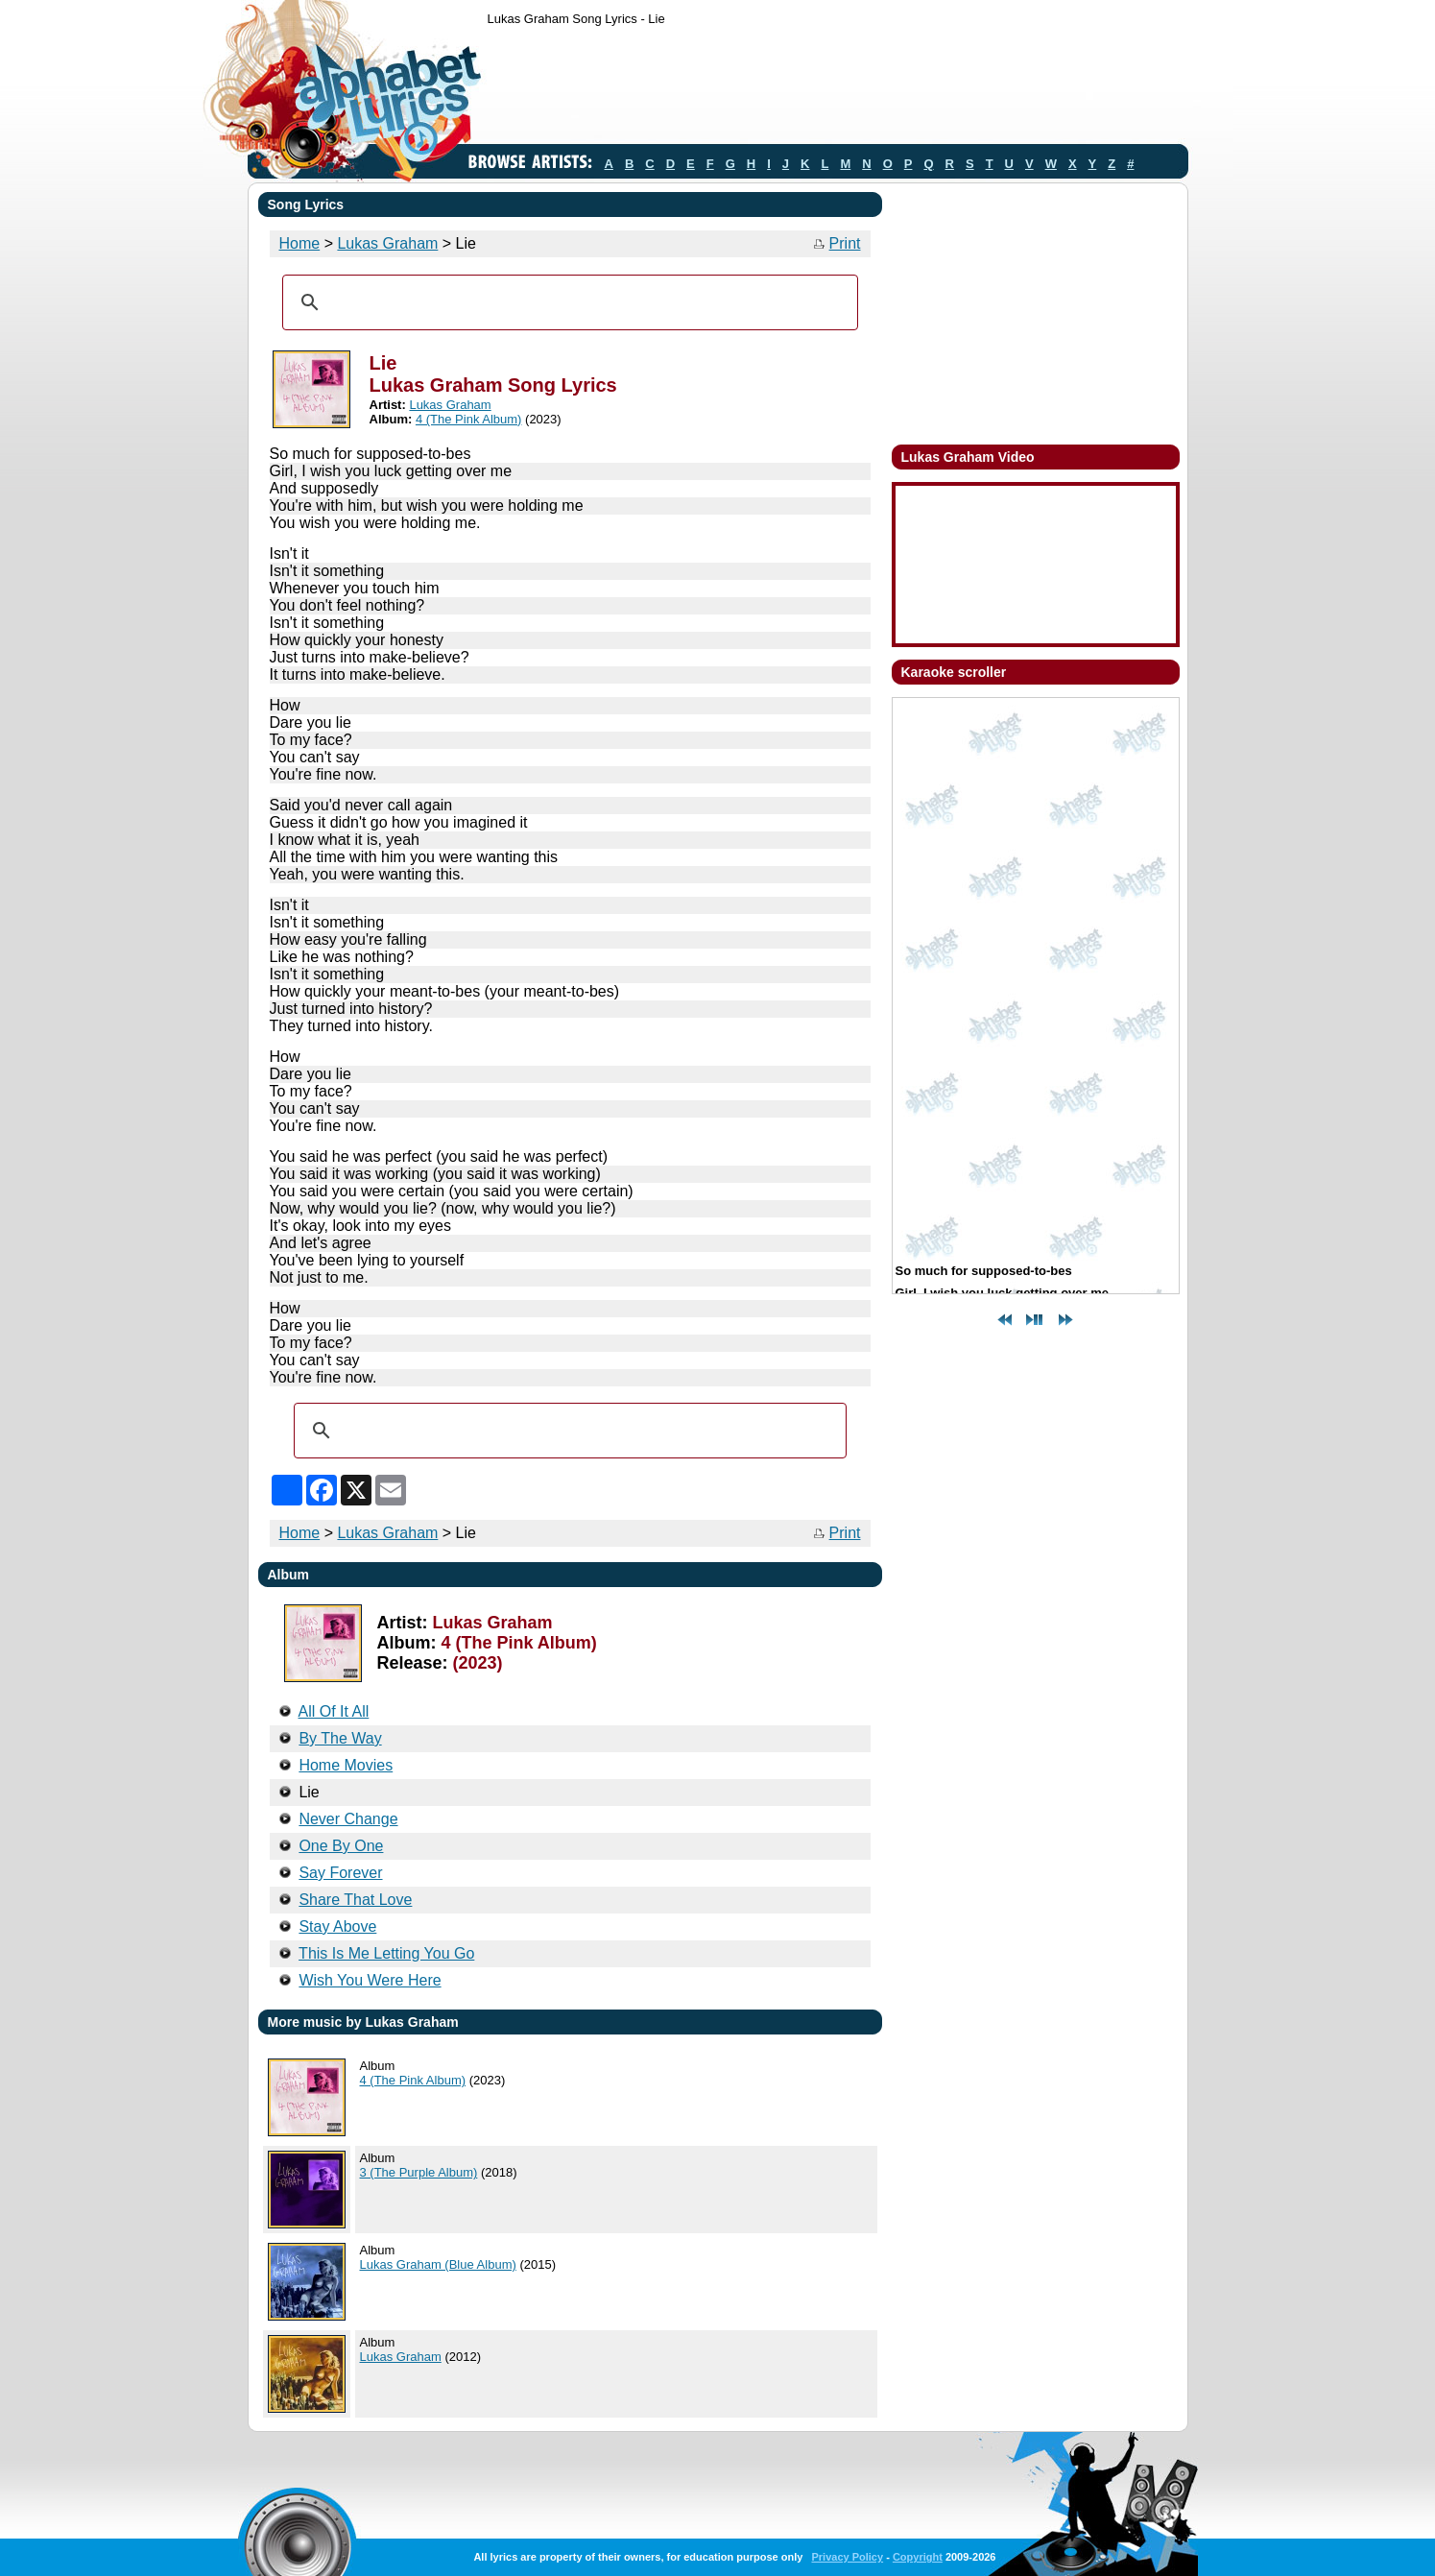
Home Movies (346, 1765)
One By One (341, 1846)
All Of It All (334, 1711)
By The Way (340, 1738)
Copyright (918, 2557)
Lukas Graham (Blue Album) (438, 2264)
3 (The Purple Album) (419, 2172)
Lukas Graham (387, 243)
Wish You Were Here (370, 1980)
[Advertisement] (837, 89)
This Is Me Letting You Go (386, 1953)
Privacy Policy (847, 2557)
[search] (567, 302)
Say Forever (340, 1873)
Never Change (348, 1819)
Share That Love (355, 1899)
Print (845, 243)
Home (300, 243)
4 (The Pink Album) (469, 419)
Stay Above (337, 1926)
